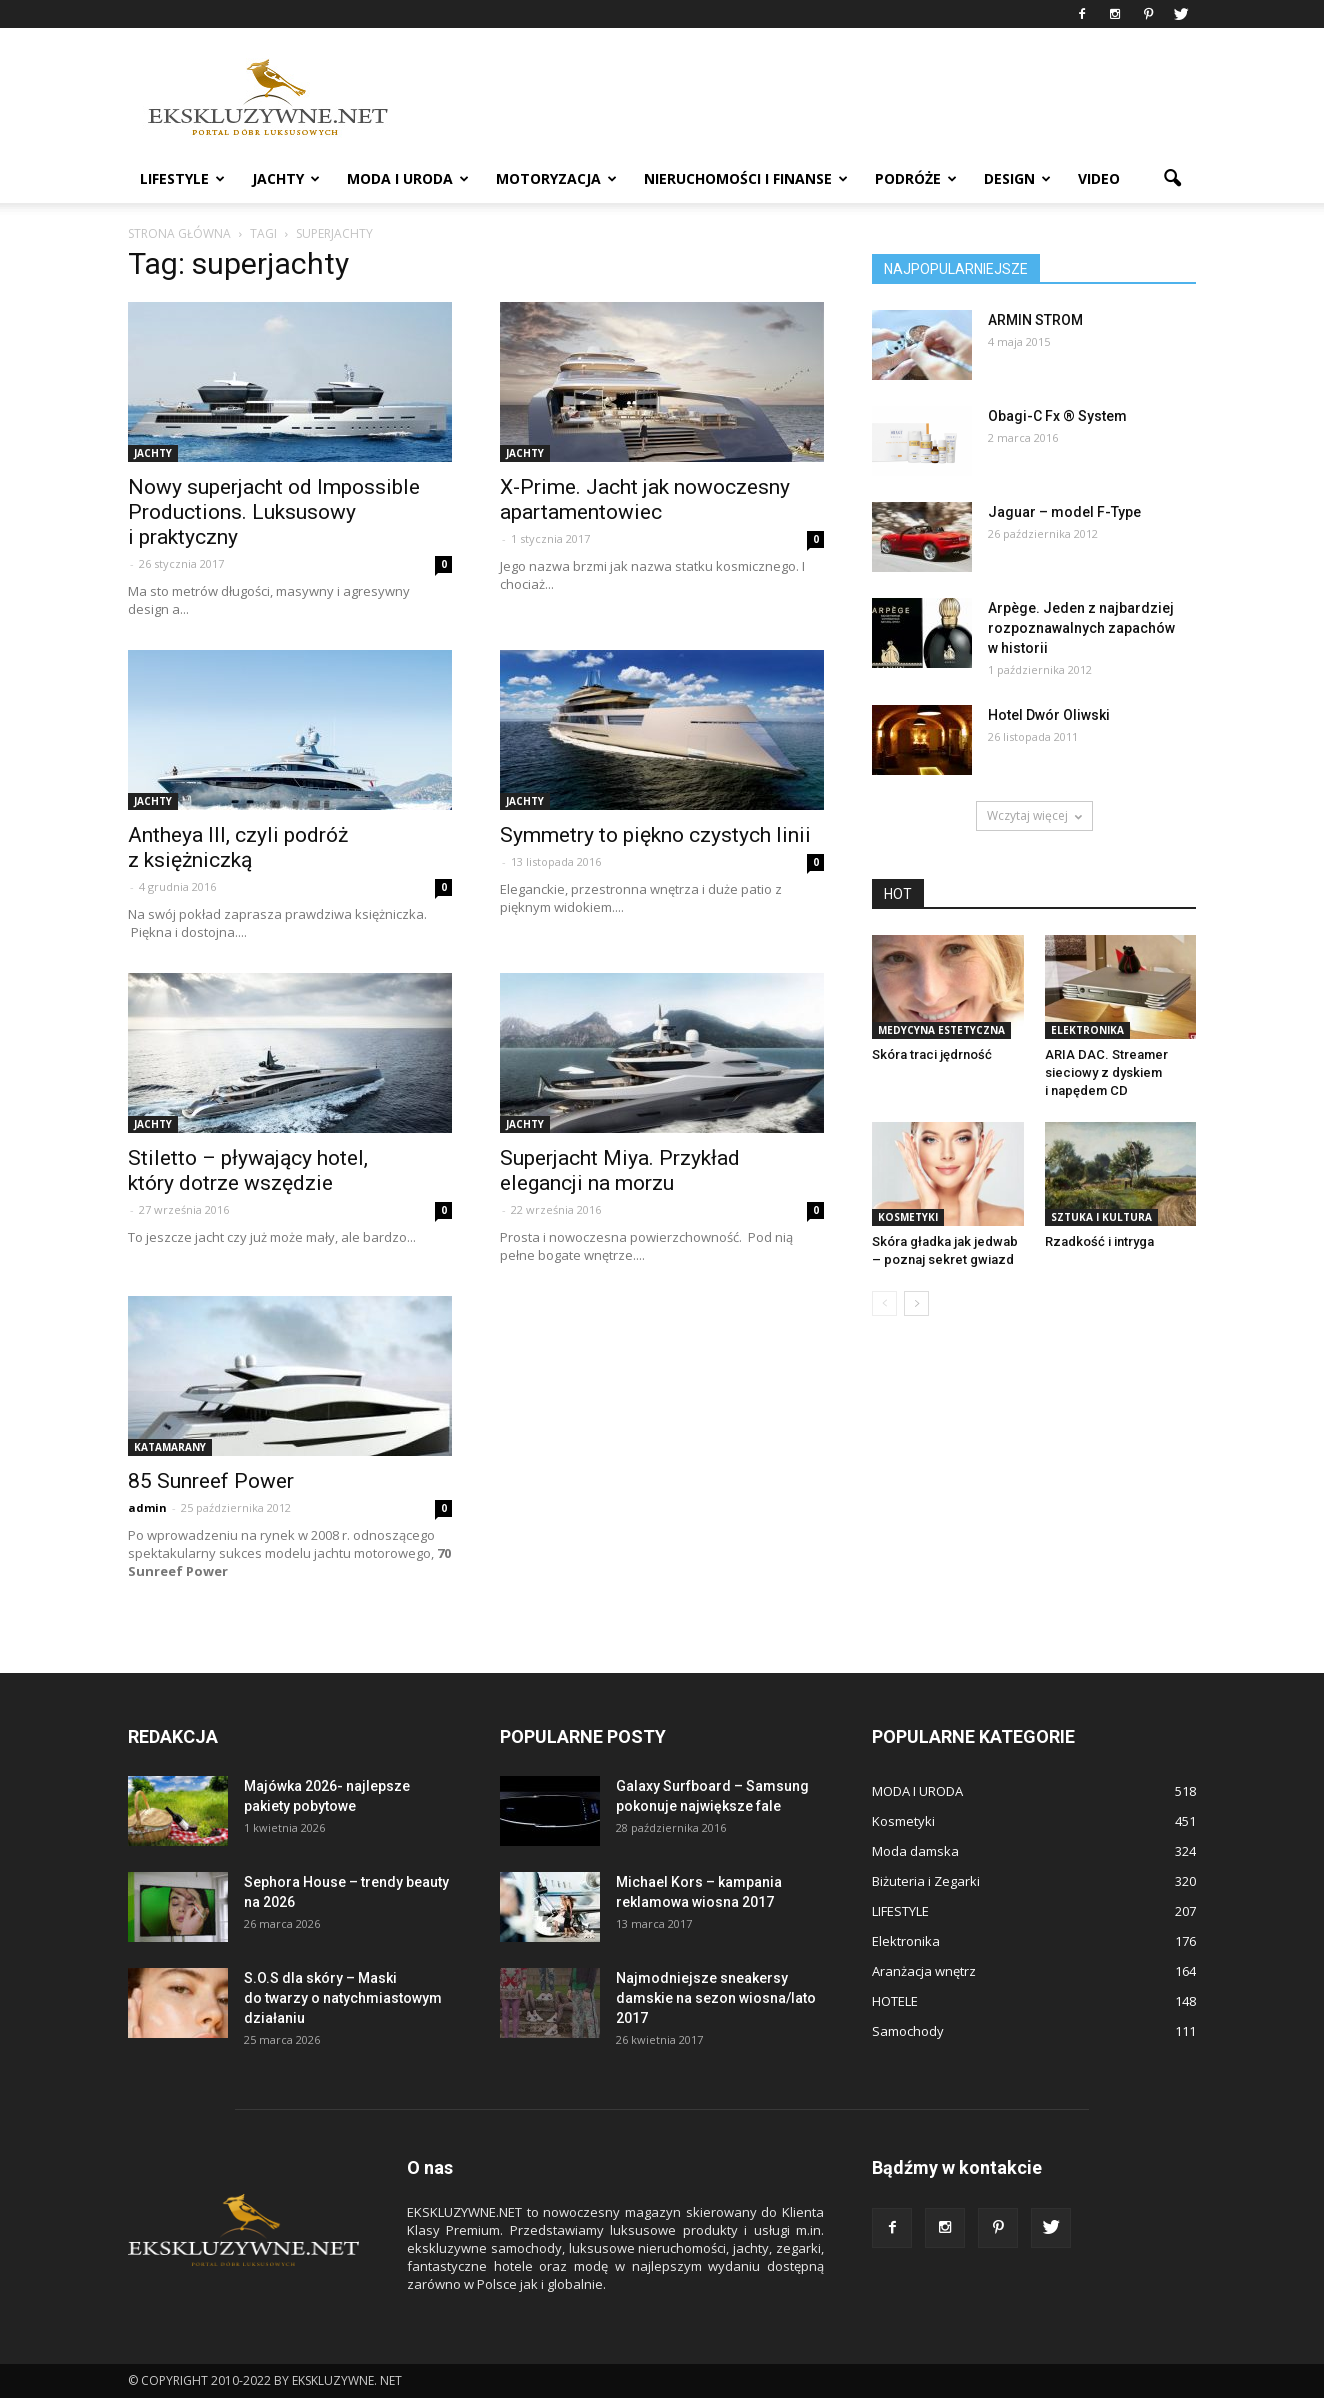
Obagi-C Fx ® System (1057, 416)
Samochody (908, 2031)
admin (147, 1507)
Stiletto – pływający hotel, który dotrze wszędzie (248, 1170)
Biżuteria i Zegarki (926, 1881)
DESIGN (1017, 178)
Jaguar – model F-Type (1064, 512)
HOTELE (895, 2001)
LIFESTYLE (182, 178)
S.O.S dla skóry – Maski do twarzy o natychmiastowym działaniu (343, 1998)
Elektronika (1087, 1030)
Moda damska (915, 1851)
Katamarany (170, 1447)
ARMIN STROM (1035, 320)
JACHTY (286, 178)
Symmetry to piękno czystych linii (655, 835)
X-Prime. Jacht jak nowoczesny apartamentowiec (645, 499)
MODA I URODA (408, 178)
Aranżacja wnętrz (924, 1971)
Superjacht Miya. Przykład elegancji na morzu (620, 1170)
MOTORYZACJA (556, 178)
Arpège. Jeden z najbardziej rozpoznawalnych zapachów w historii (1081, 628)
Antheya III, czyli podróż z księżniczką (238, 847)
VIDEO (1099, 178)
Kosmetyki (908, 1217)
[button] (1172, 179)
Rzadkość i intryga (1099, 1241)
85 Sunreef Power (211, 1481)
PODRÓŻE (916, 178)
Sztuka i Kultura (1101, 1217)
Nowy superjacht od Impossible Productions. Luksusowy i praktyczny (274, 512)
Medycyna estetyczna (941, 1030)
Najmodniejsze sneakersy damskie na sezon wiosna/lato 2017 (716, 1998)
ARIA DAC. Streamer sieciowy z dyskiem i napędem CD (1106, 1072)
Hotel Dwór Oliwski (1049, 715)
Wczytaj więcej (1034, 815)
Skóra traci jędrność (932, 1054)
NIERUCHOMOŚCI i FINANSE (746, 178)
